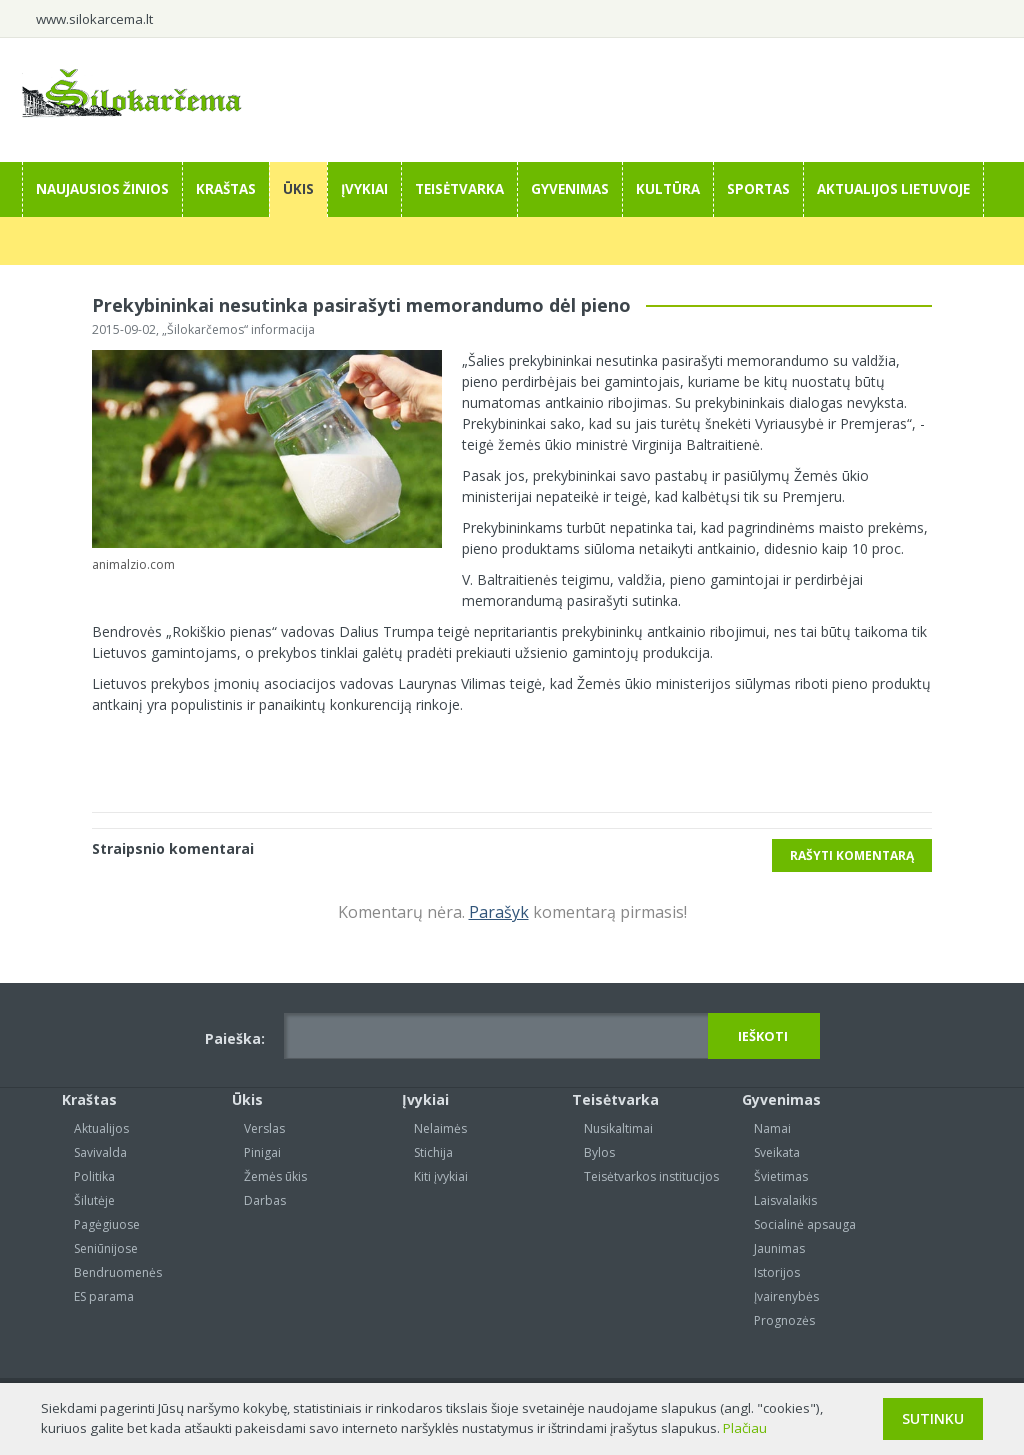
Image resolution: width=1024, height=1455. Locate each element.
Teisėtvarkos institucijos (651, 1176)
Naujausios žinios (102, 189)
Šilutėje (94, 1200)
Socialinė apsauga (805, 1224)
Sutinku (933, 1418)
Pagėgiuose (107, 1224)
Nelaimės (440, 1128)
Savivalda (100, 1152)
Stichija (433, 1152)
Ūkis (298, 189)
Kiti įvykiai (441, 1176)
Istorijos (777, 1272)
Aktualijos (101, 1128)
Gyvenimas (570, 189)
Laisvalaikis (785, 1200)
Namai (772, 1128)
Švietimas (781, 1176)
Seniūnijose (106, 1248)
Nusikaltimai (618, 1128)
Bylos (599, 1152)
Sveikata (777, 1152)
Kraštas (226, 189)
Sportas (758, 189)
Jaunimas (779, 1248)
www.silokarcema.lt (94, 19)
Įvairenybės (786, 1296)
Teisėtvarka (459, 189)
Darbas (265, 1200)
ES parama (104, 1296)
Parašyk (499, 912)
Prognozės (784, 1320)
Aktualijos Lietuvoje (893, 189)
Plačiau (745, 1428)
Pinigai (262, 1152)
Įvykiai (364, 189)
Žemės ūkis (275, 1176)
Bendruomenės (118, 1272)
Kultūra (668, 189)
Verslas (264, 1128)
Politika (94, 1176)
